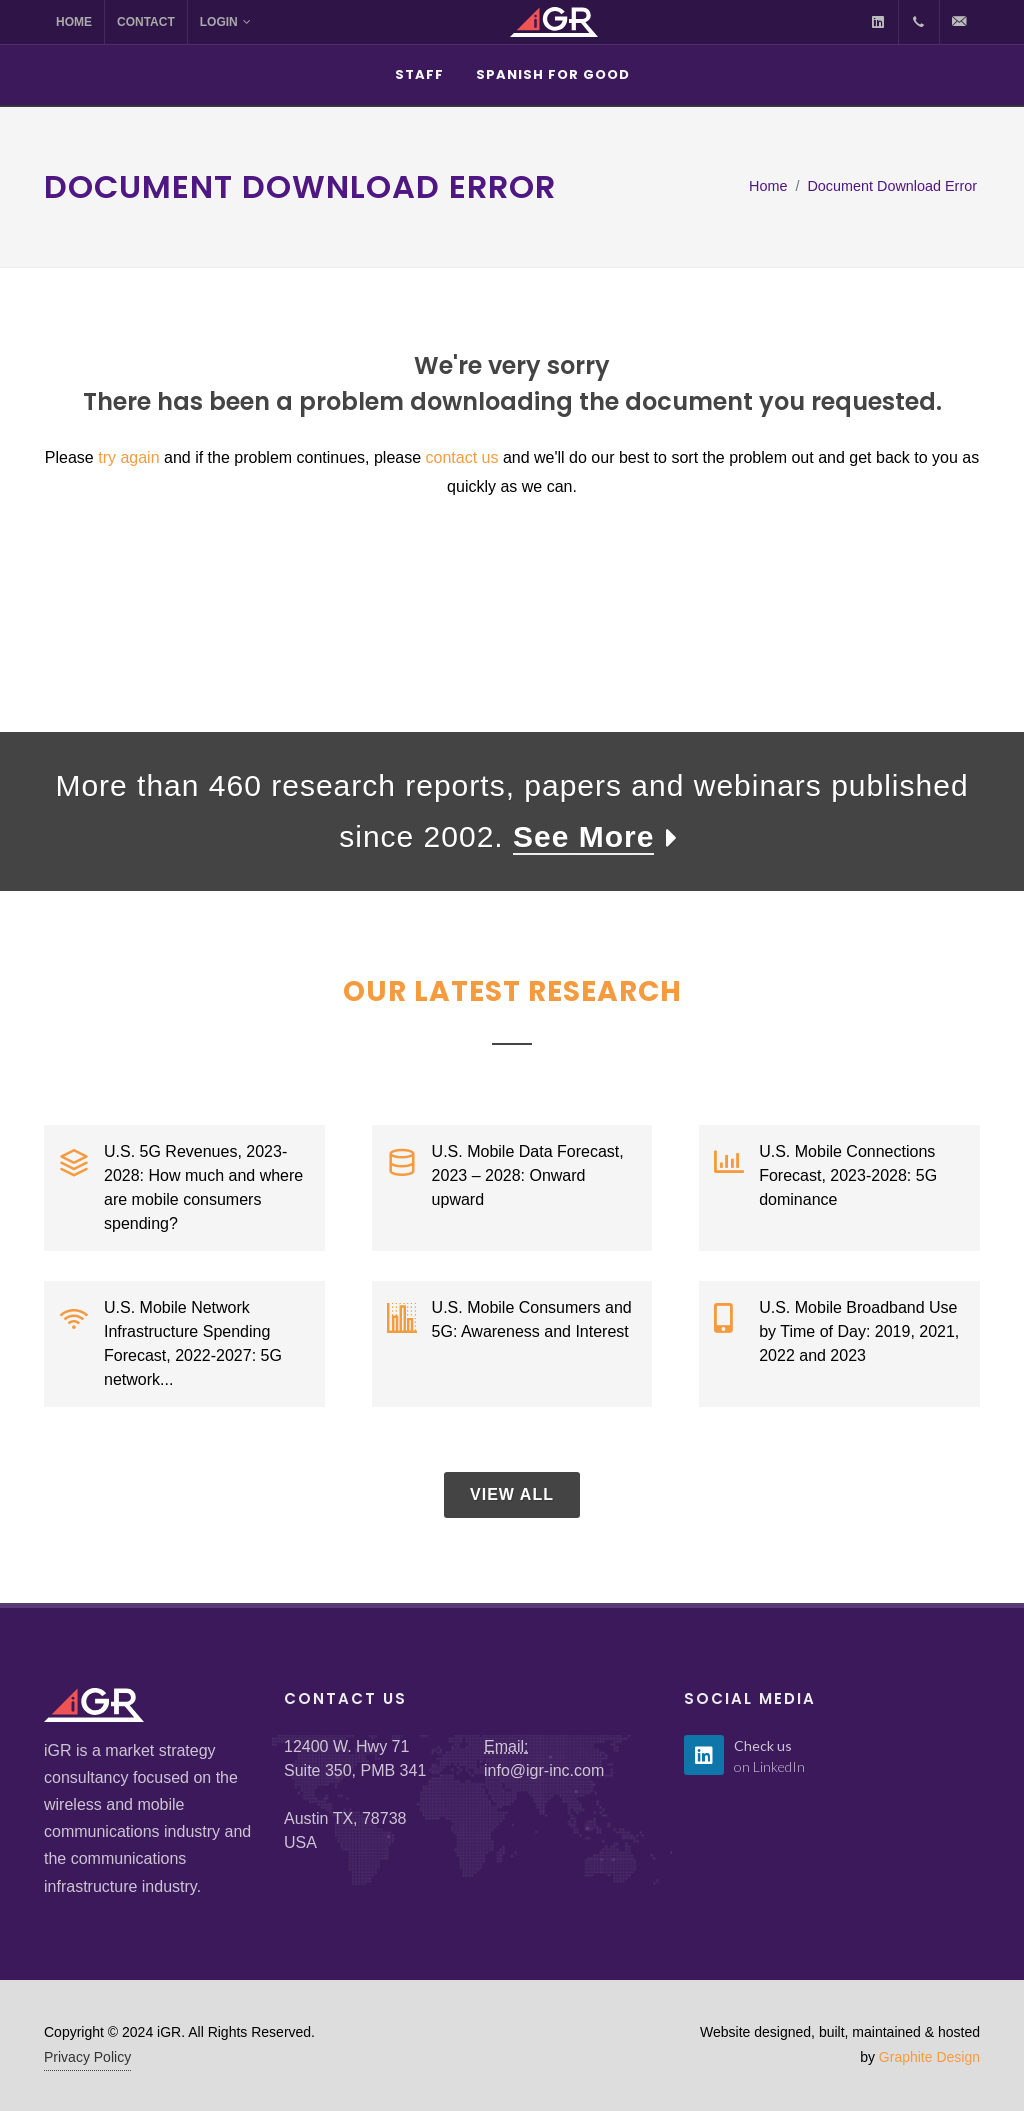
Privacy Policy (87, 2057)
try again (128, 457)
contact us (462, 457)
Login (225, 22)
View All (512, 1494)
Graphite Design (929, 2057)
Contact (146, 22)
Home (74, 22)
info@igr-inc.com (544, 1770)
